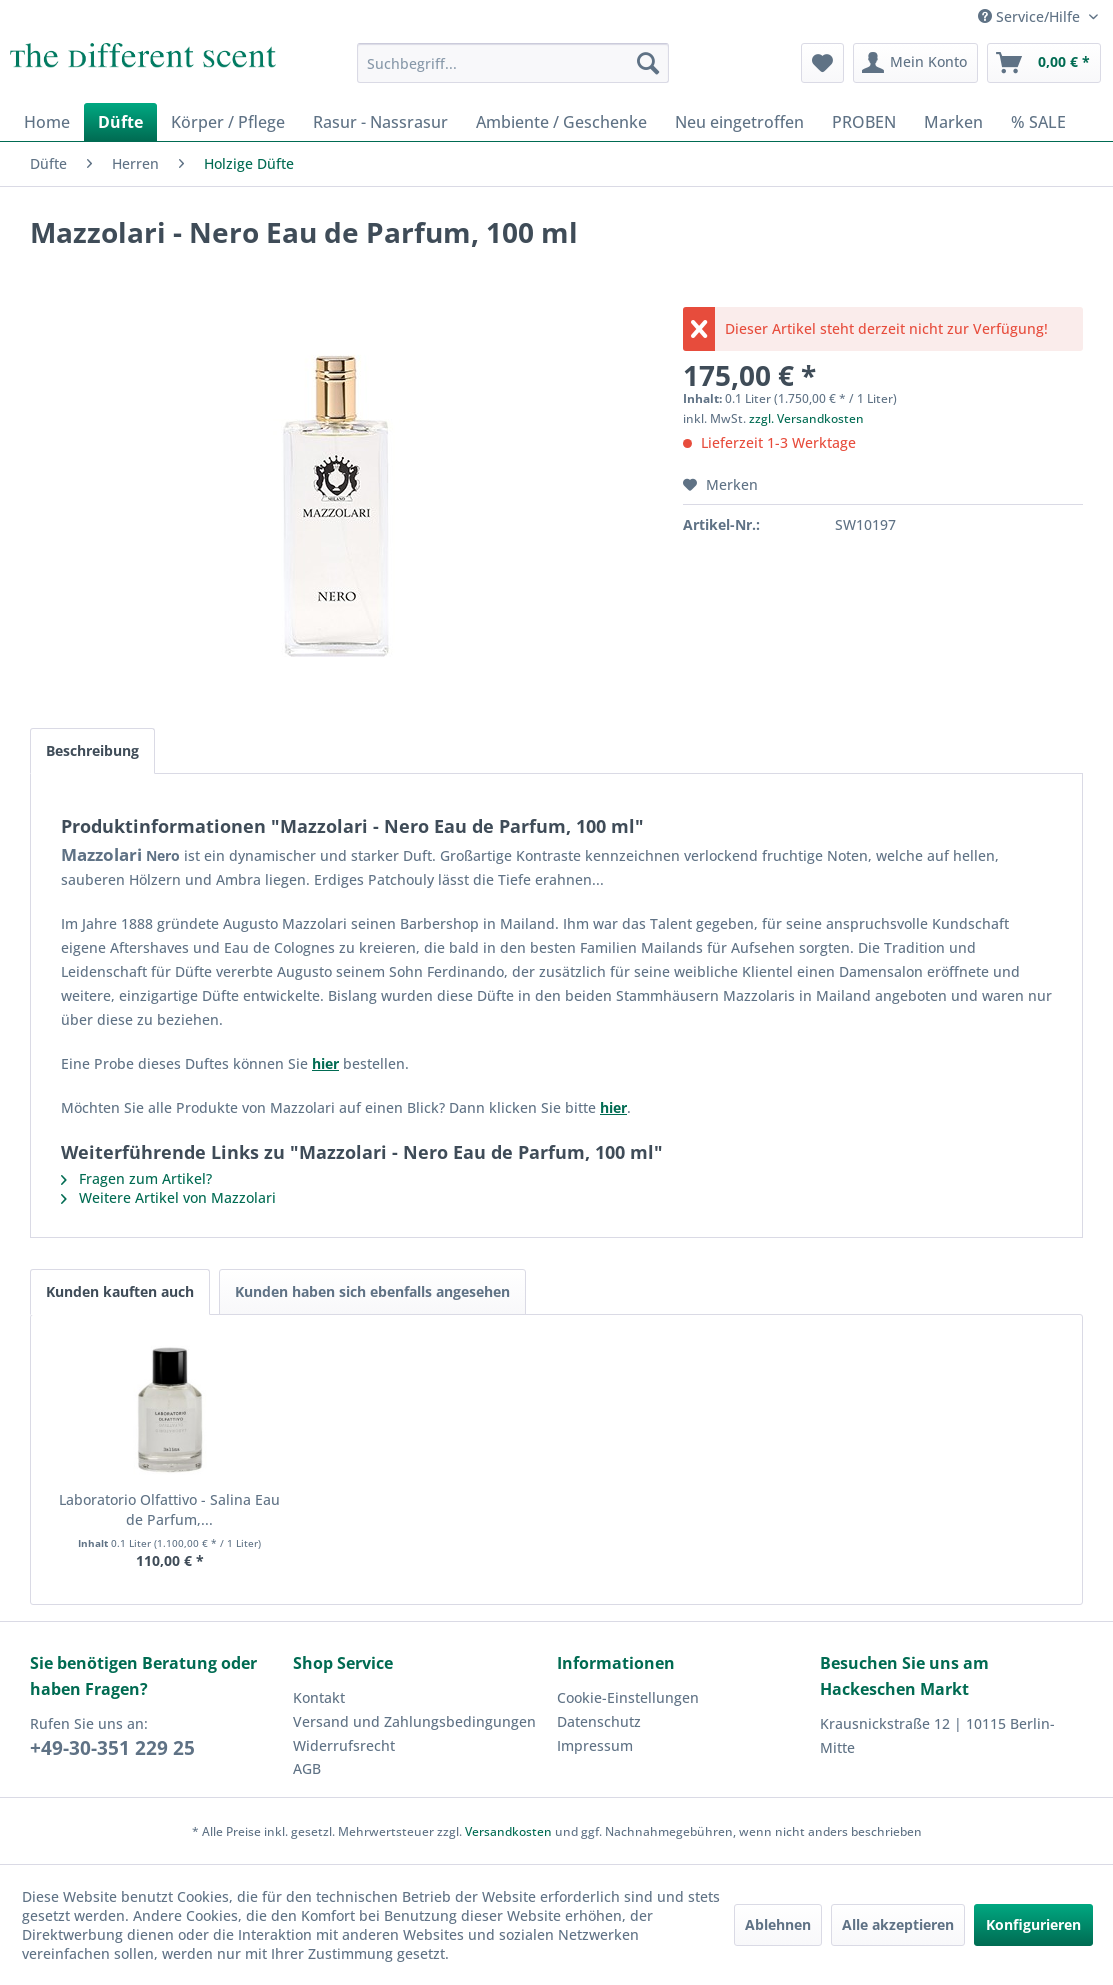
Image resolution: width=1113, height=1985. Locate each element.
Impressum (595, 1745)
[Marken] (953, 122)
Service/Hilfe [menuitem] (1031, 16)
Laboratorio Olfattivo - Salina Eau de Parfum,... (169, 1509)
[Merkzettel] (822, 63)
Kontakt (319, 1697)
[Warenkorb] (1044, 63)
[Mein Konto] (915, 63)
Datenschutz (599, 1721)
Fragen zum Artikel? (136, 1178)
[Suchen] (648, 63)
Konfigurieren (1033, 1924)
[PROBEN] (864, 122)
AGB (307, 1768)
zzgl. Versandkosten (806, 418)
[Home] (47, 122)
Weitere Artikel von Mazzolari (168, 1197)
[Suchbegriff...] (513, 63)
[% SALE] (1038, 122)
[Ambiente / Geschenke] (561, 122)
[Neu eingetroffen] (739, 122)
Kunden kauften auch (120, 1291)
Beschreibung (92, 750)
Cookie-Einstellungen (628, 1697)
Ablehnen (778, 1924)
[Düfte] (120, 122)
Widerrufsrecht (344, 1745)
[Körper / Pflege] (228, 122)
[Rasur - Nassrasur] (380, 122)
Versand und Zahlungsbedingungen (414, 1721)
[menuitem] (513, 63)
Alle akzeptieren (898, 1924)
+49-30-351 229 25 (112, 1748)
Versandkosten (508, 1831)
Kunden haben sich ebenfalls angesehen (372, 1291)
